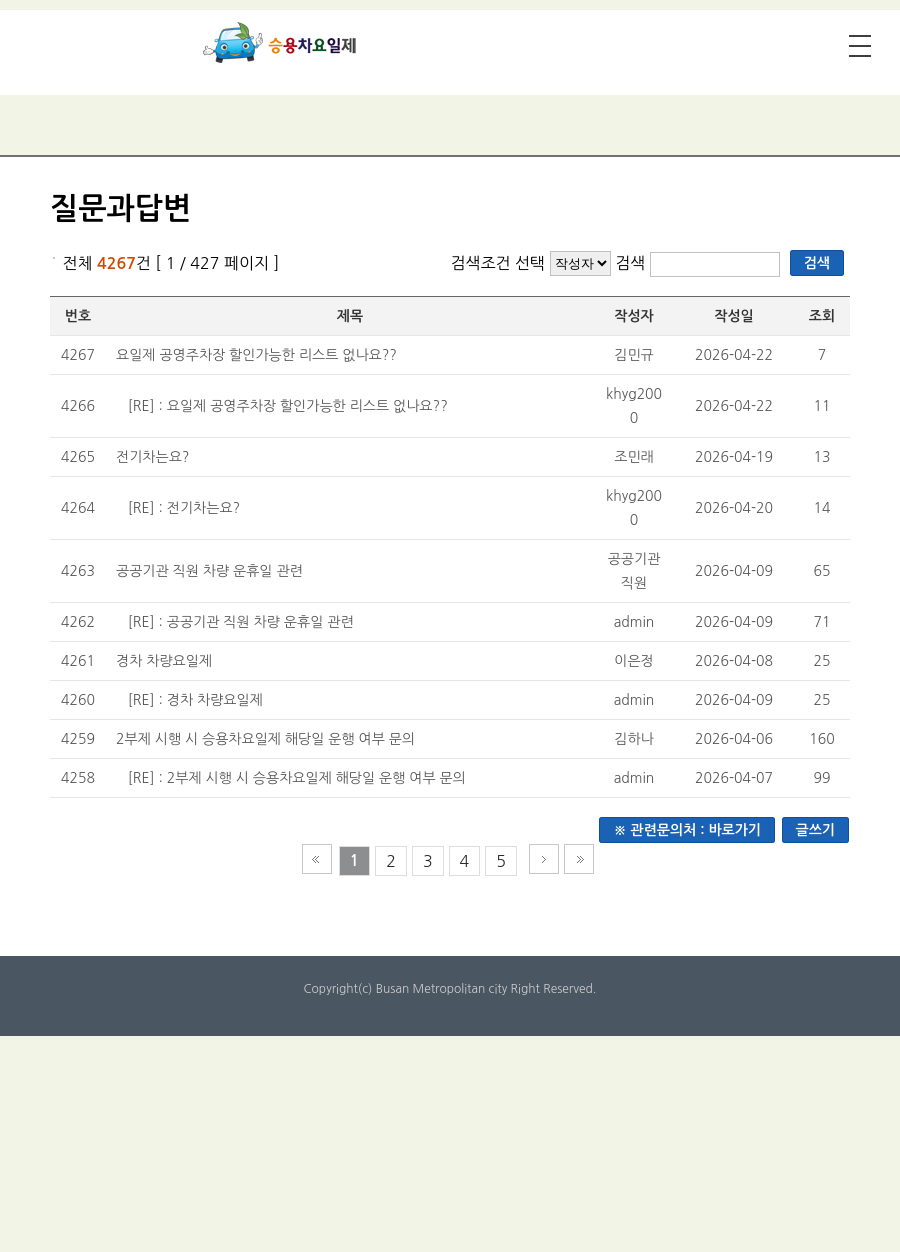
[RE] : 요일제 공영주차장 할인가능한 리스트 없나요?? (288, 406)
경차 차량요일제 (164, 661)
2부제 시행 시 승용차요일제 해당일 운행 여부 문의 (265, 739)
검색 (632, 263)
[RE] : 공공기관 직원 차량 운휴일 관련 (241, 622)
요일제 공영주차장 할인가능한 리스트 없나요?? (256, 355)
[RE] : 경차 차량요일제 (195, 700)
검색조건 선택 (497, 263)
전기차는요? (152, 457)
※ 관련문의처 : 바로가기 (687, 830)
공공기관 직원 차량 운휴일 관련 (209, 571)
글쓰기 (815, 830)
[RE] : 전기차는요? (184, 508)
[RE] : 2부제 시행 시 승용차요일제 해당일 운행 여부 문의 (297, 778)
